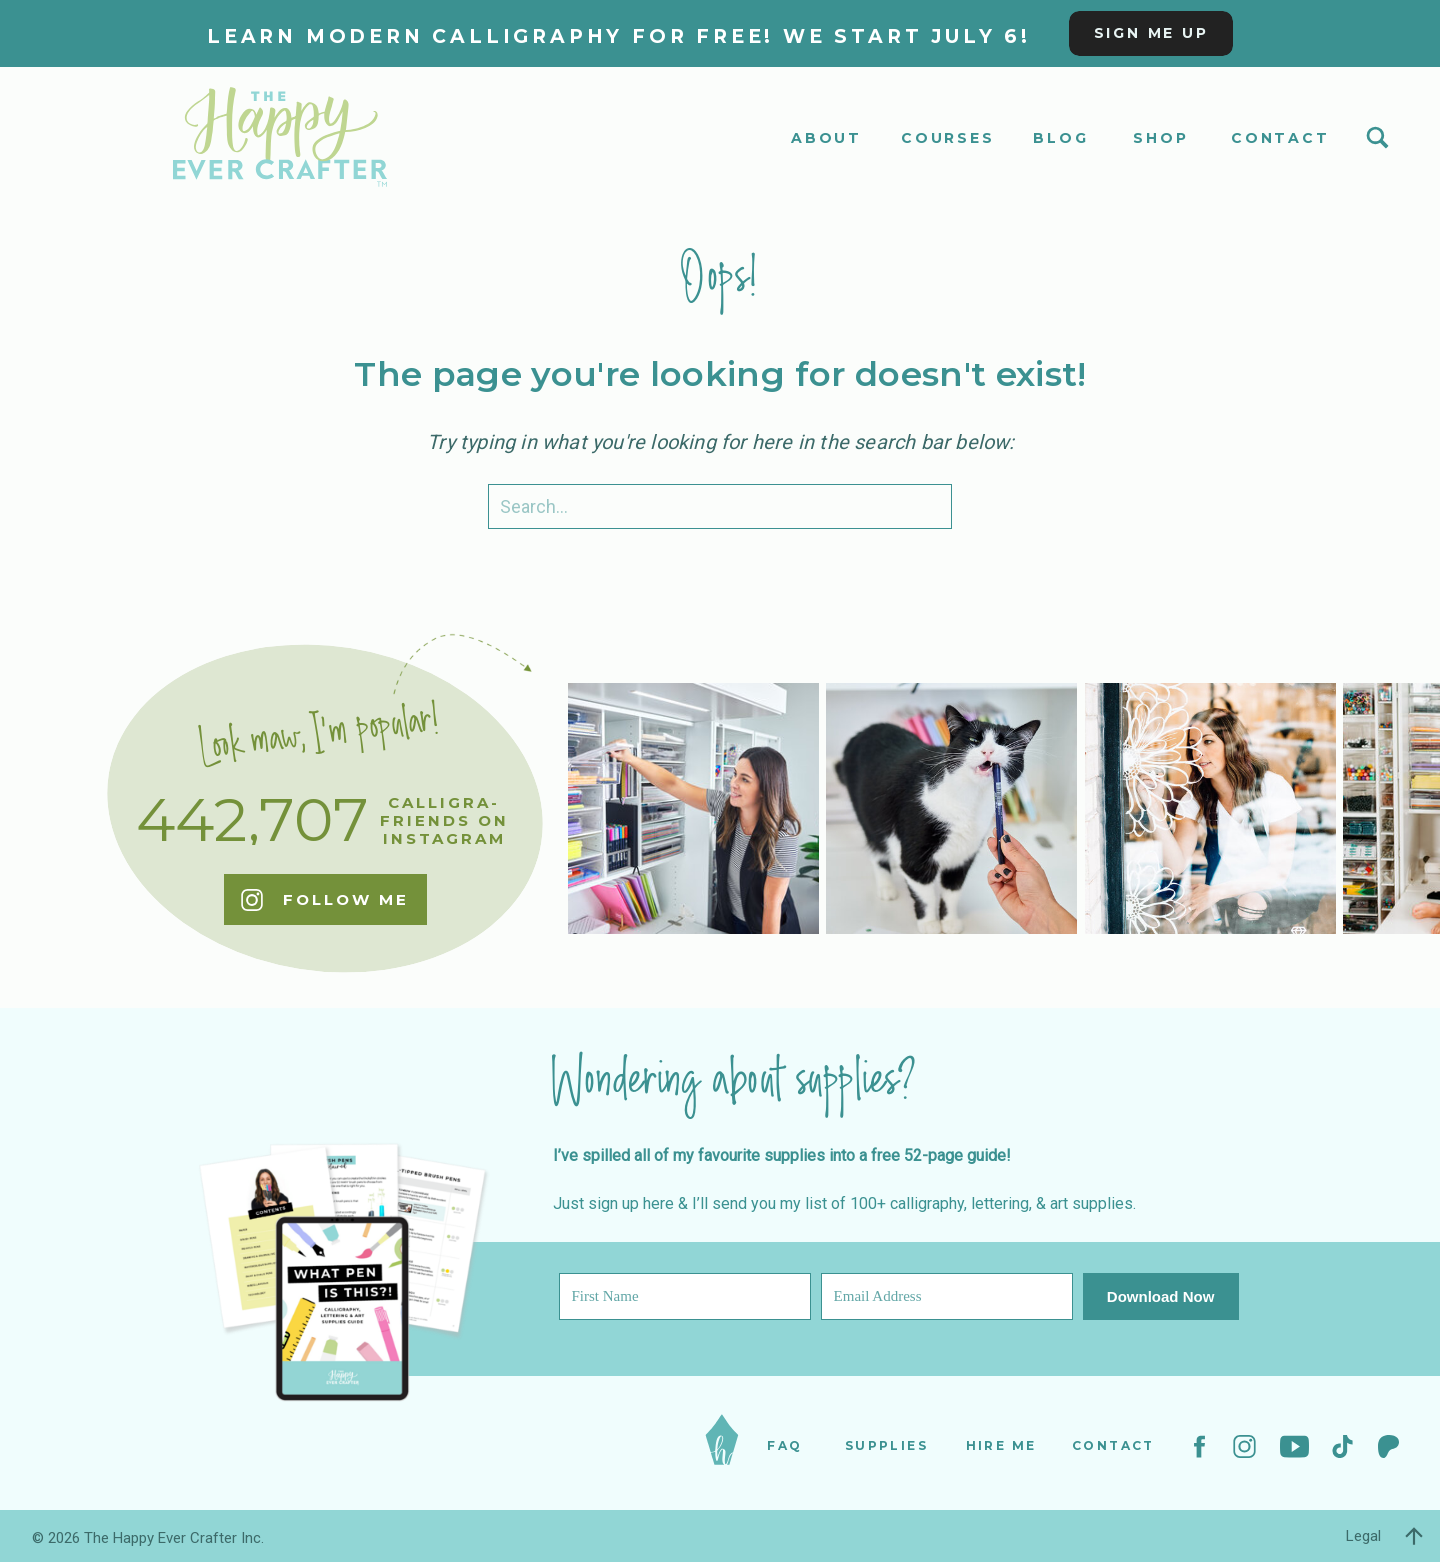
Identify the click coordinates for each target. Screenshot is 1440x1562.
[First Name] (685, 1296)
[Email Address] (947, 1296)
